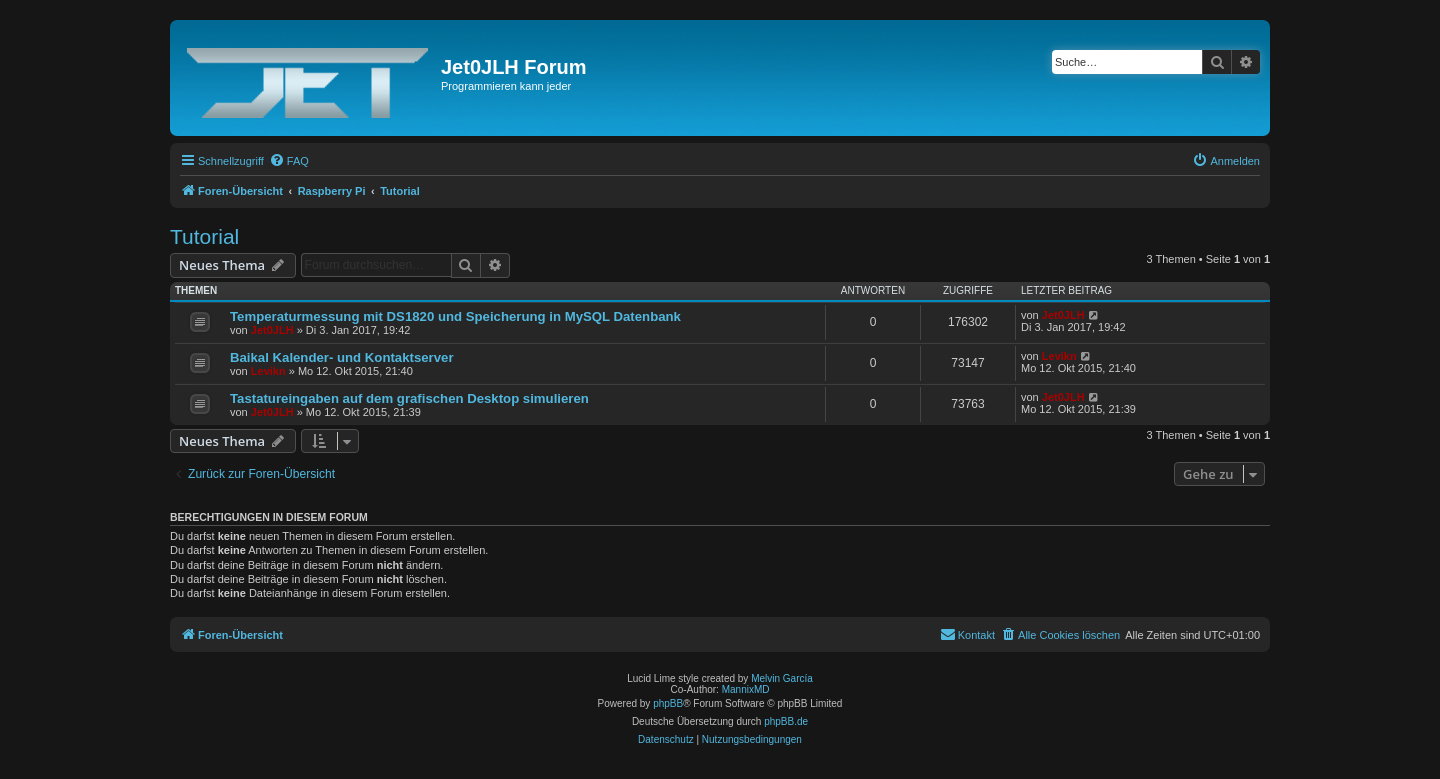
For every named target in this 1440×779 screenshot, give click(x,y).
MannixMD (746, 689)
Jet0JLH (272, 330)
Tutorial (204, 236)
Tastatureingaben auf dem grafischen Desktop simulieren (409, 398)
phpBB (668, 703)
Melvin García (782, 678)
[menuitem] (289, 161)
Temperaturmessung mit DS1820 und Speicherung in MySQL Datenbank (455, 316)
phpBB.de (786, 721)
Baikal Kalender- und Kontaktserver (342, 357)
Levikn (268, 371)
